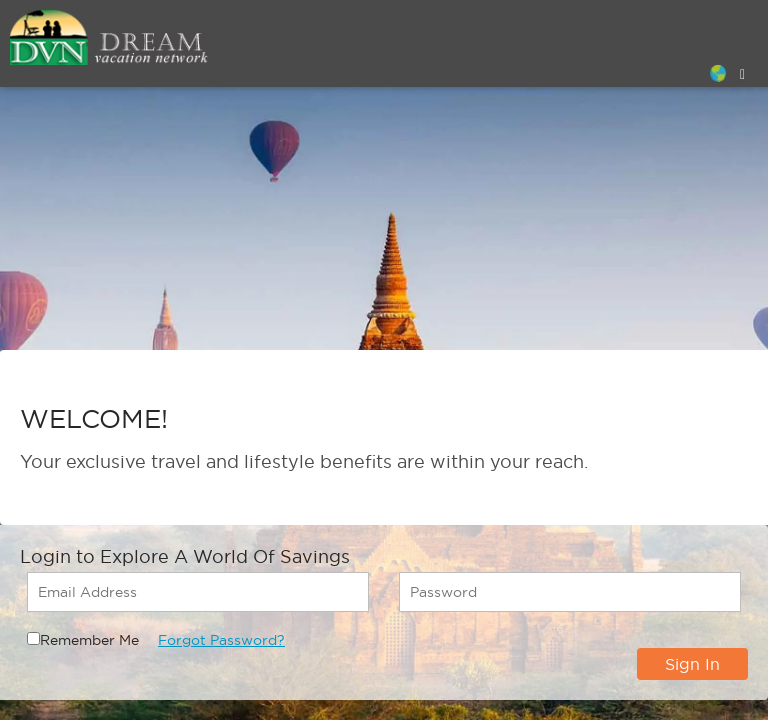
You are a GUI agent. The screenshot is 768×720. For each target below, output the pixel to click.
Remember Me (89, 640)
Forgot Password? (221, 640)
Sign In (692, 664)
